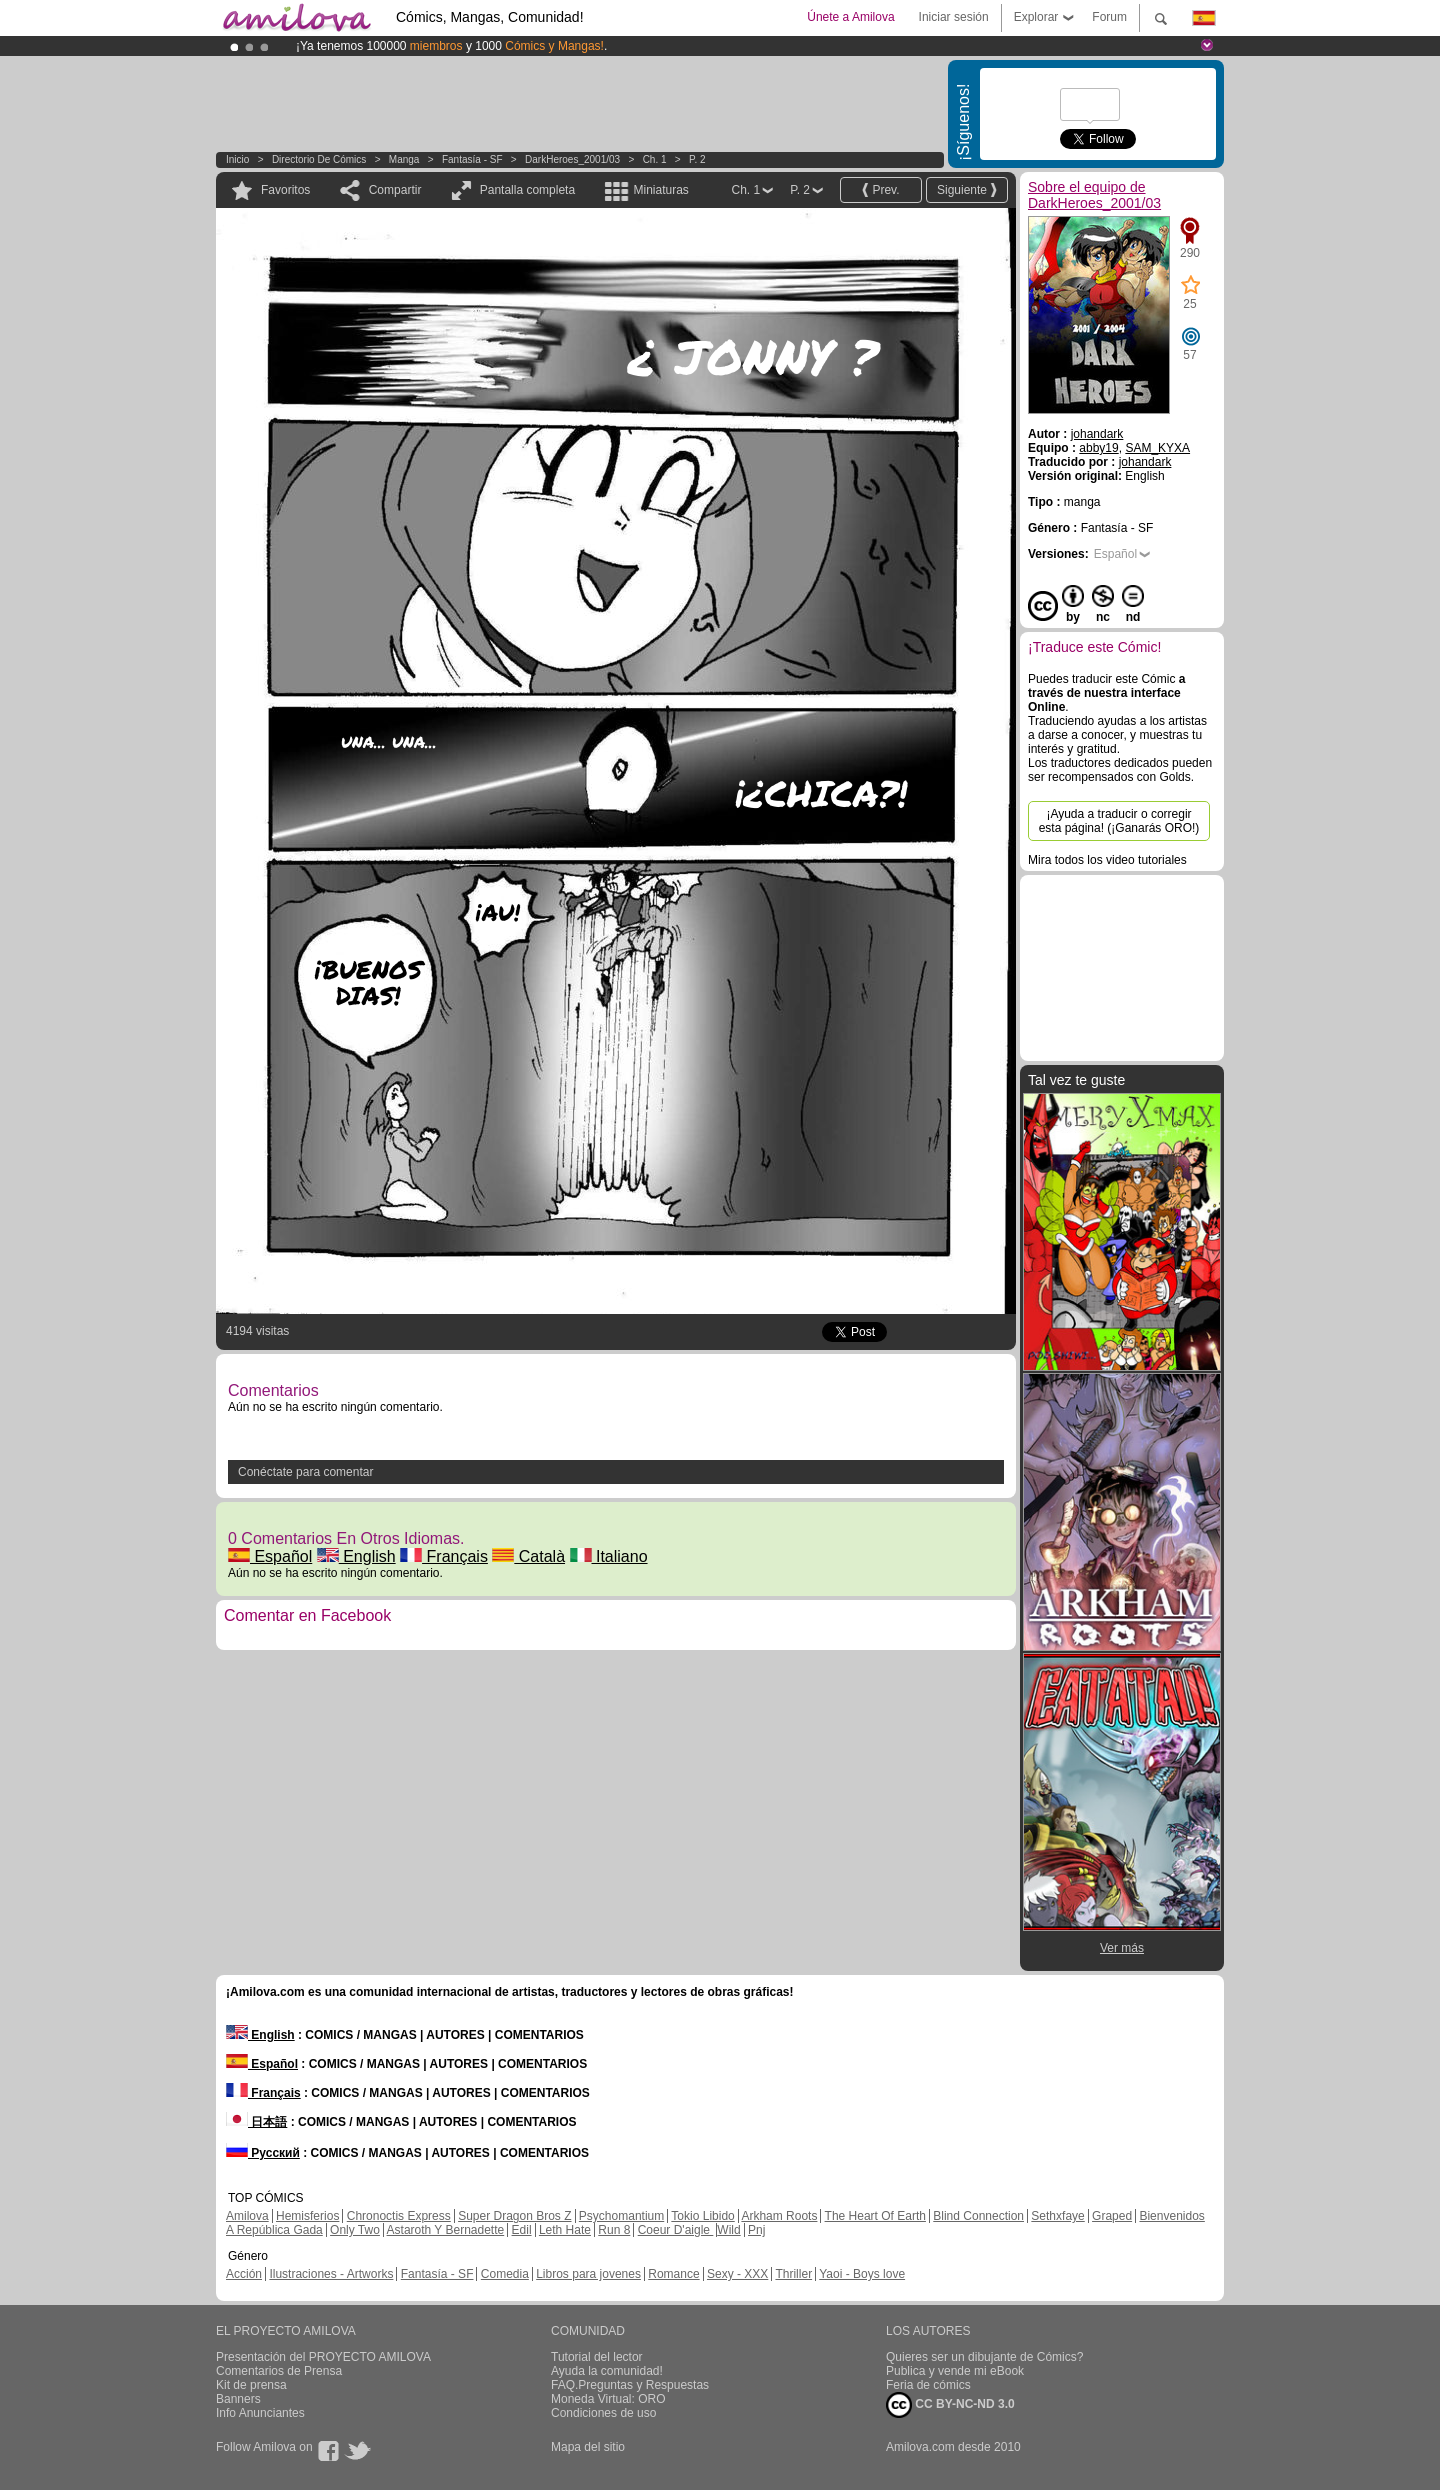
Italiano (609, 1556)
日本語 (256, 2122)
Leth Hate (565, 2230)
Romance (673, 2274)
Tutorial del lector (597, 2357)
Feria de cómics (928, 2385)
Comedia (505, 2274)
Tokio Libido (702, 2216)
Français (444, 1556)
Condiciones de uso (603, 2413)
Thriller (793, 2274)
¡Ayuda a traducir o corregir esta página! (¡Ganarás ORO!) (1119, 821)
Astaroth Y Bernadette (446, 2230)
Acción (244, 2274)
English (356, 1556)
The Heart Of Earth (875, 2216)
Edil (522, 2230)
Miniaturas (660, 190)
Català (528, 1556)
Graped (1112, 2216)
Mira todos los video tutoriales (1107, 860)
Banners (238, 2399)
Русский (263, 2153)
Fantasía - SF (472, 159)
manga (404, 159)
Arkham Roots (779, 2216)
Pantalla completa (527, 190)
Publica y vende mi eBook (955, 2371)
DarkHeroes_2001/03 (572, 159)
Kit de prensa (251, 2385)
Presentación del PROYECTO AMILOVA (323, 2357)
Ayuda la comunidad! (607, 2371)
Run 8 (614, 2230)
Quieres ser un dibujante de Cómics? (984, 2357)
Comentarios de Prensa (279, 2371)
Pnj (756, 2230)
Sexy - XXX (737, 2274)
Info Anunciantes (260, 2413)
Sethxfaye (1057, 2216)
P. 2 (697, 159)
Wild (728, 2230)
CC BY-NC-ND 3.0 (950, 2405)
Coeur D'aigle (676, 2230)
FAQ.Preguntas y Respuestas (630, 2385)
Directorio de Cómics (319, 159)
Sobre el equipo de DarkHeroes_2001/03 (1094, 195)
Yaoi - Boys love (862, 2274)
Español (270, 1556)
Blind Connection (978, 2216)
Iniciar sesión (954, 17)
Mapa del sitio (588, 2447)
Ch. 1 (655, 159)
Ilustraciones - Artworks (331, 2274)
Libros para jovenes (588, 2274)
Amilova (247, 2216)
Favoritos (285, 190)
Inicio (237, 159)
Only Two (355, 2230)
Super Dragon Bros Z (514, 2216)
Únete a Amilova (850, 17)
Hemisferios (307, 2216)
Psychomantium (621, 2216)
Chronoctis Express (399, 2216)
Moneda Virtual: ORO (608, 2399)
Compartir (395, 190)
